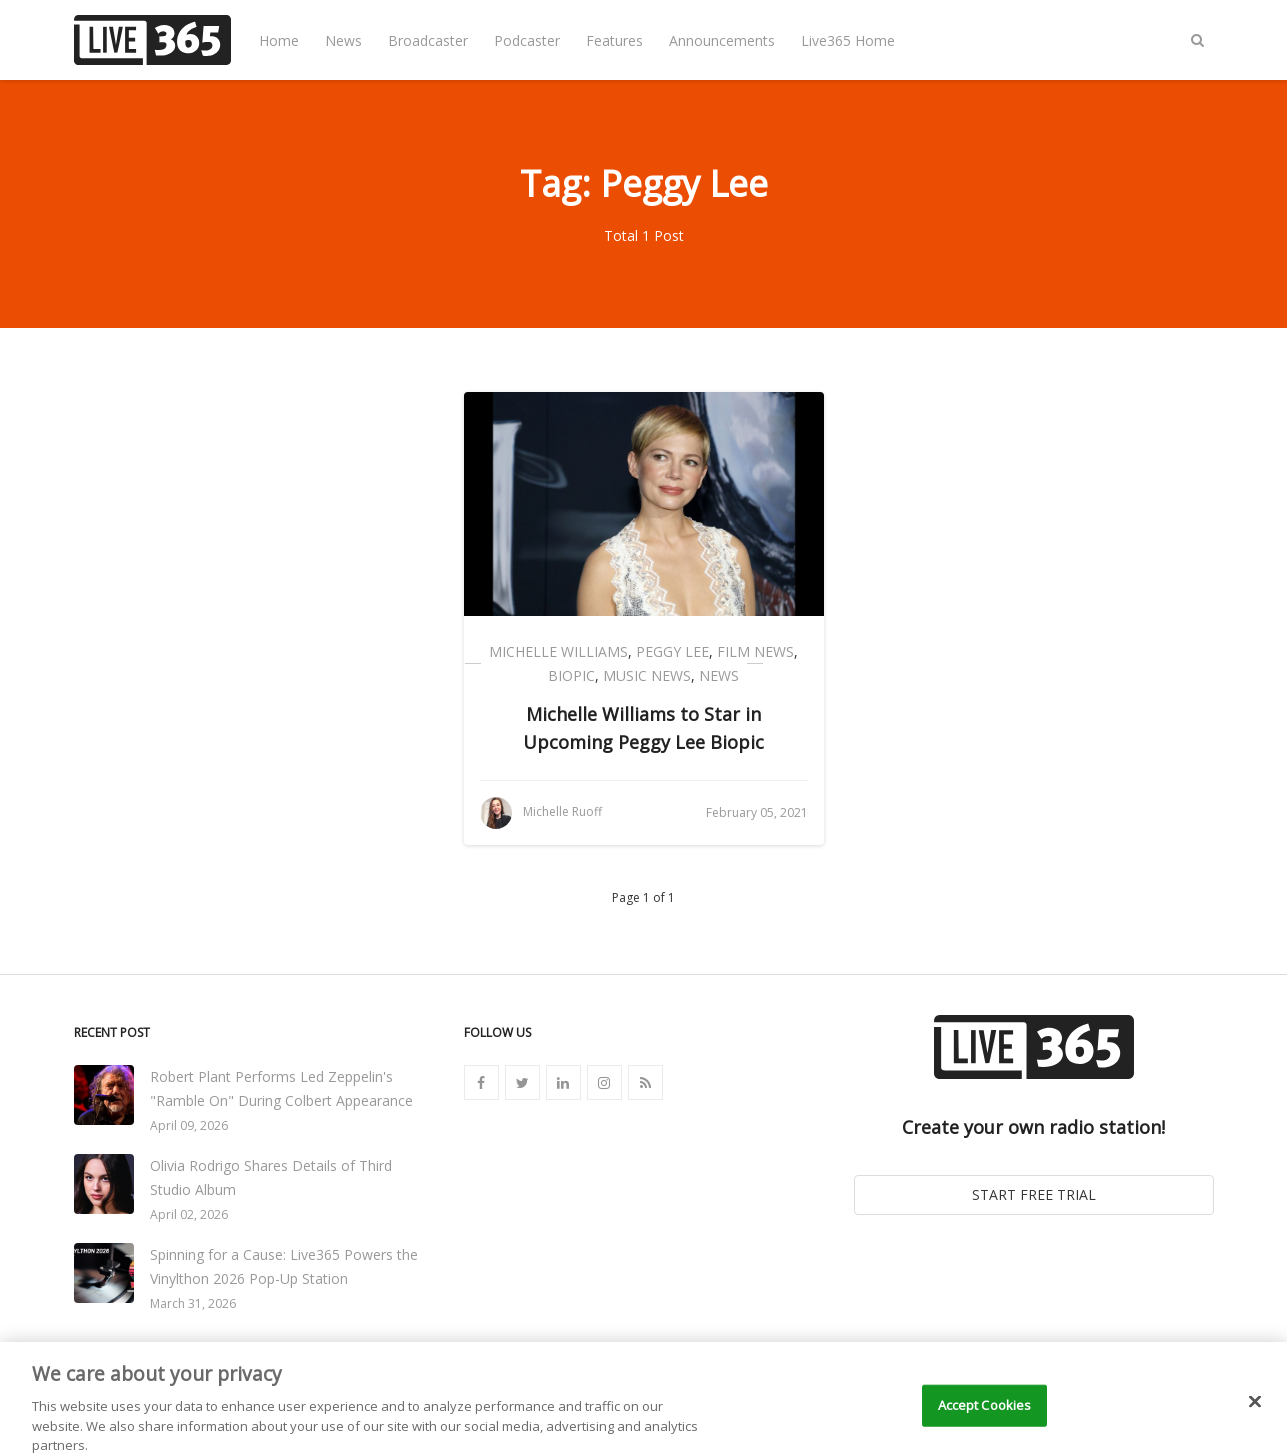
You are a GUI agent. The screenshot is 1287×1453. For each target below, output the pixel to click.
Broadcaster (428, 40)
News (343, 40)
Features (614, 40)
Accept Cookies (985, 1416)
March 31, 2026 (193, 1303)
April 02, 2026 (189, 1214)
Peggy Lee (672, 651)
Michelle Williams (558, 651)
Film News (755, 651)
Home (279, 40)
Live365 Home (848, 40)
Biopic (571, 675)
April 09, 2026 (189, 1125)
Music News (647, 675)
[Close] (1255, 1413)
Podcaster (527, 40)
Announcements (722, 40)
